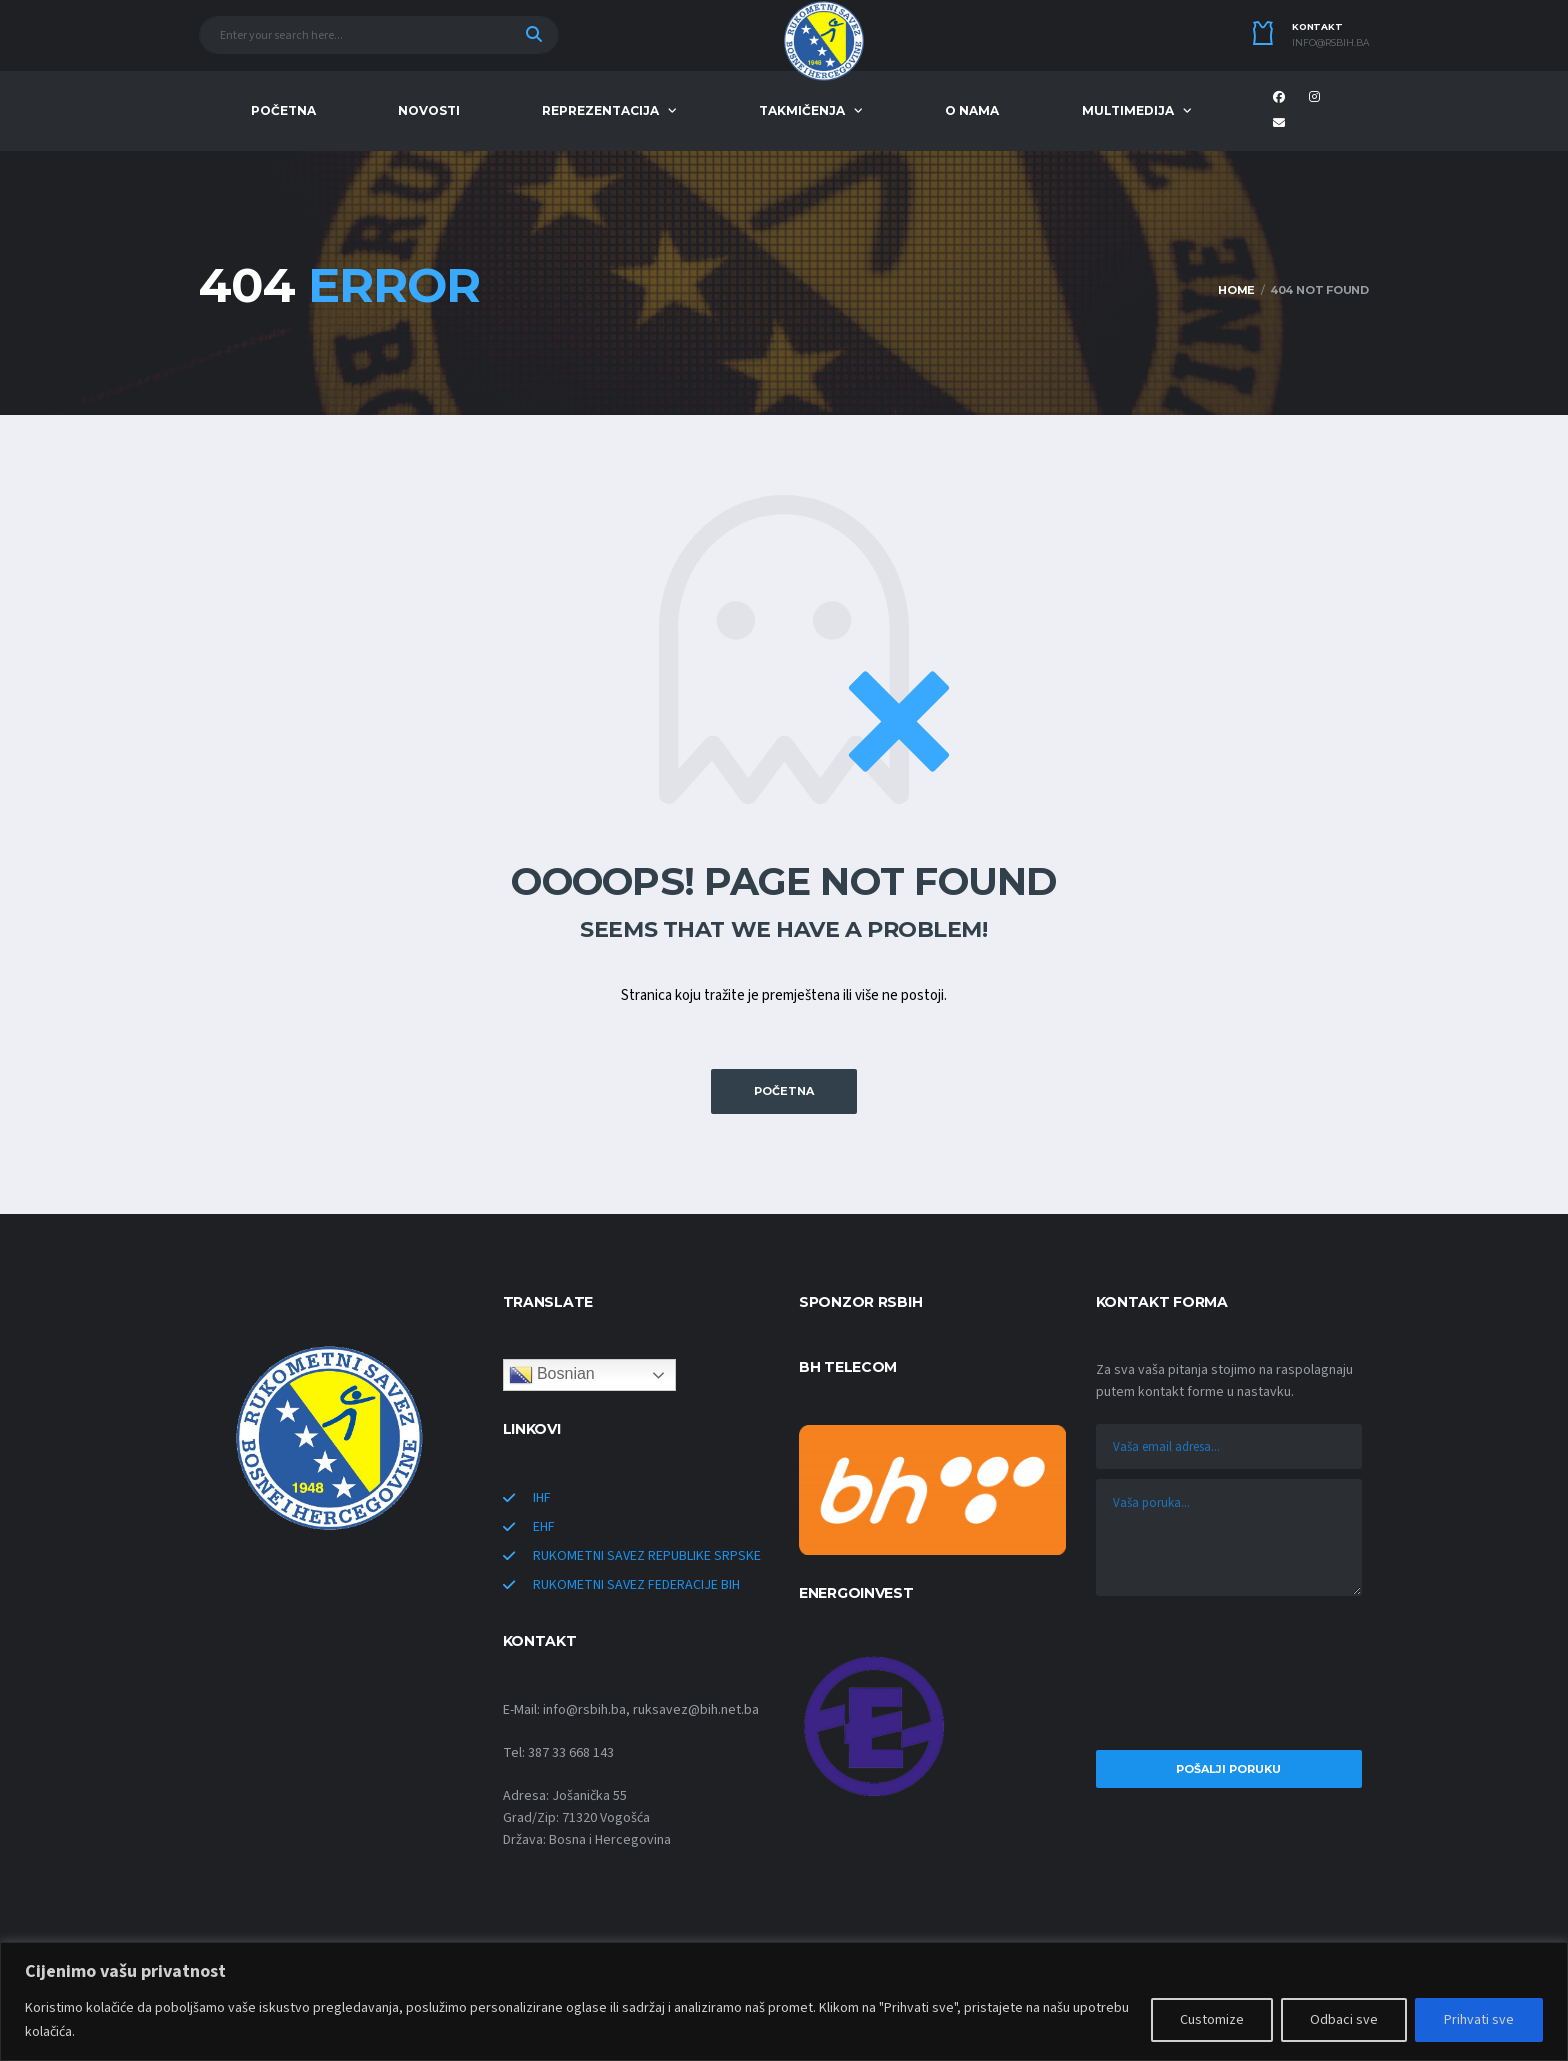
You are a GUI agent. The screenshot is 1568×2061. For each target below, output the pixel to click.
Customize (1212, 2020)
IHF (542, 1498)
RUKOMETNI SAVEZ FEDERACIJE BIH (636, 1585)
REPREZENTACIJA (600, 110)
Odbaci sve (1344, 2020)
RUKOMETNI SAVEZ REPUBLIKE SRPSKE (647, 1556)
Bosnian (552, 1375)
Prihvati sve (1479, 2020)
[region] (784, 2001)
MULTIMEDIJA (1128, 110)
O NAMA (972, 110)
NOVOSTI (429, 110)
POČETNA (283, 110)
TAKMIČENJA (802, 110)
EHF (544, 1527)
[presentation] (1229, 1678)
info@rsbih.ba (1330, 43)
